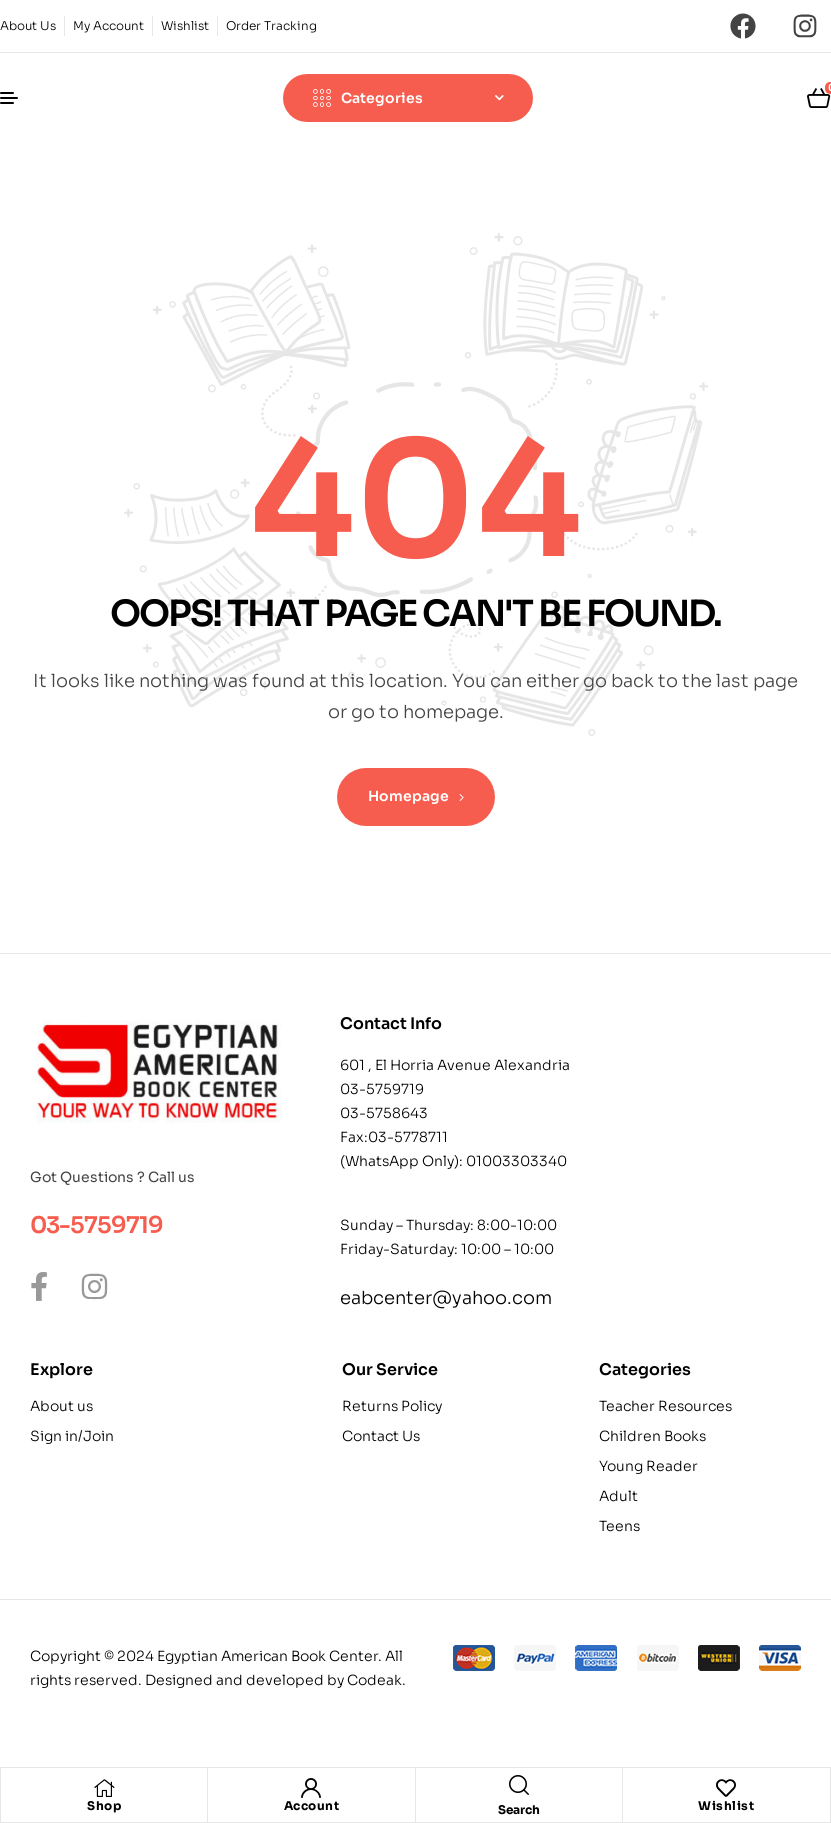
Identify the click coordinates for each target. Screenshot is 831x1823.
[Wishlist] (726, 1788)
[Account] (311, 1788)
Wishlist (726, 1805)
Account (312, 1805)
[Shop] (104, 1788)
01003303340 (516, 1161)
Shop (104, 1805)
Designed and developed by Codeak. (275, 1680)
